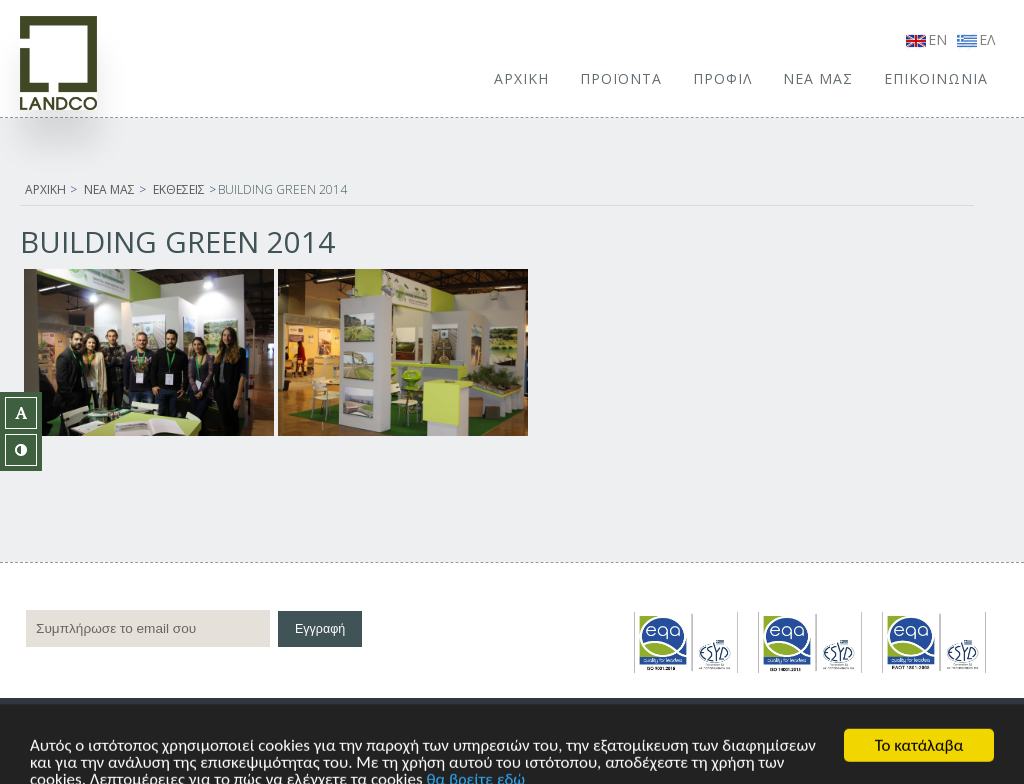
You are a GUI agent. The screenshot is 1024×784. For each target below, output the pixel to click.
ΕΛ (976, 39)
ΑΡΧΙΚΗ (521, 78)
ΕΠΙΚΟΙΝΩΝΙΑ (936, 78)
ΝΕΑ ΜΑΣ (818, 78)
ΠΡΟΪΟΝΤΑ (621, 78)
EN (926, 39)
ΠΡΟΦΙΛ (722, 78)
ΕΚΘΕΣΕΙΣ (179, 189)
